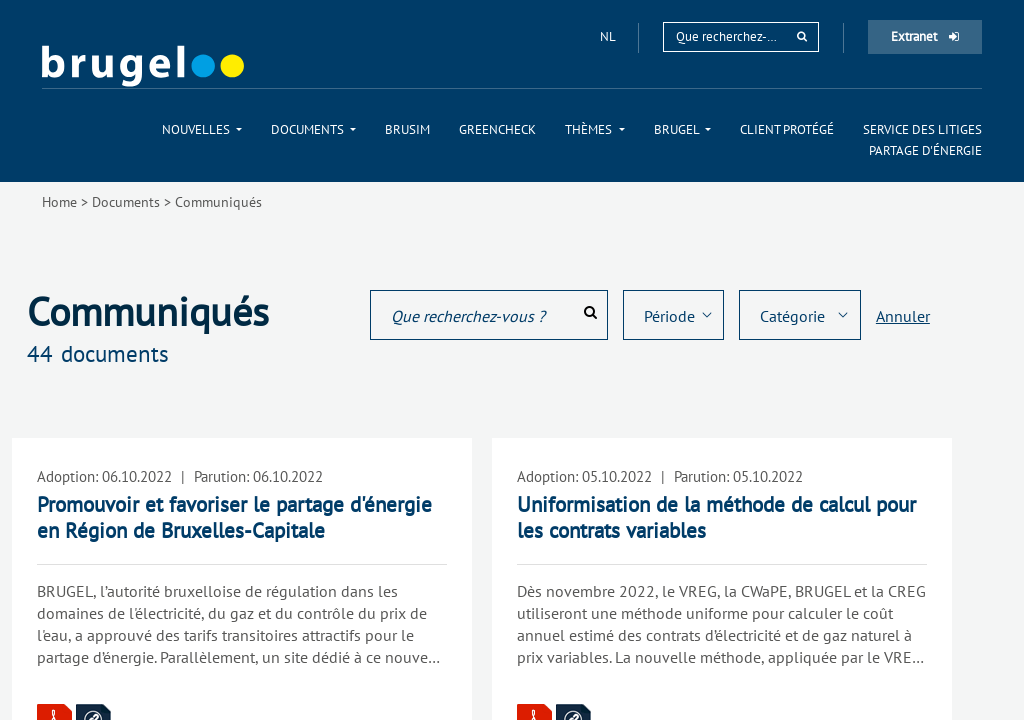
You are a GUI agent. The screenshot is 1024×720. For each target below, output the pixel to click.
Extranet (925, 36)
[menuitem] (202, 129)
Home (59, 202)
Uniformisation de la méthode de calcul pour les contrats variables (716, 517)
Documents (126, 202)
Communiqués (218, 202)
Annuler (903, 316)
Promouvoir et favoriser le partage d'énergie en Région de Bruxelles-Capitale (234, 517)
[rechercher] (802, 36)
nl (609, 36)
